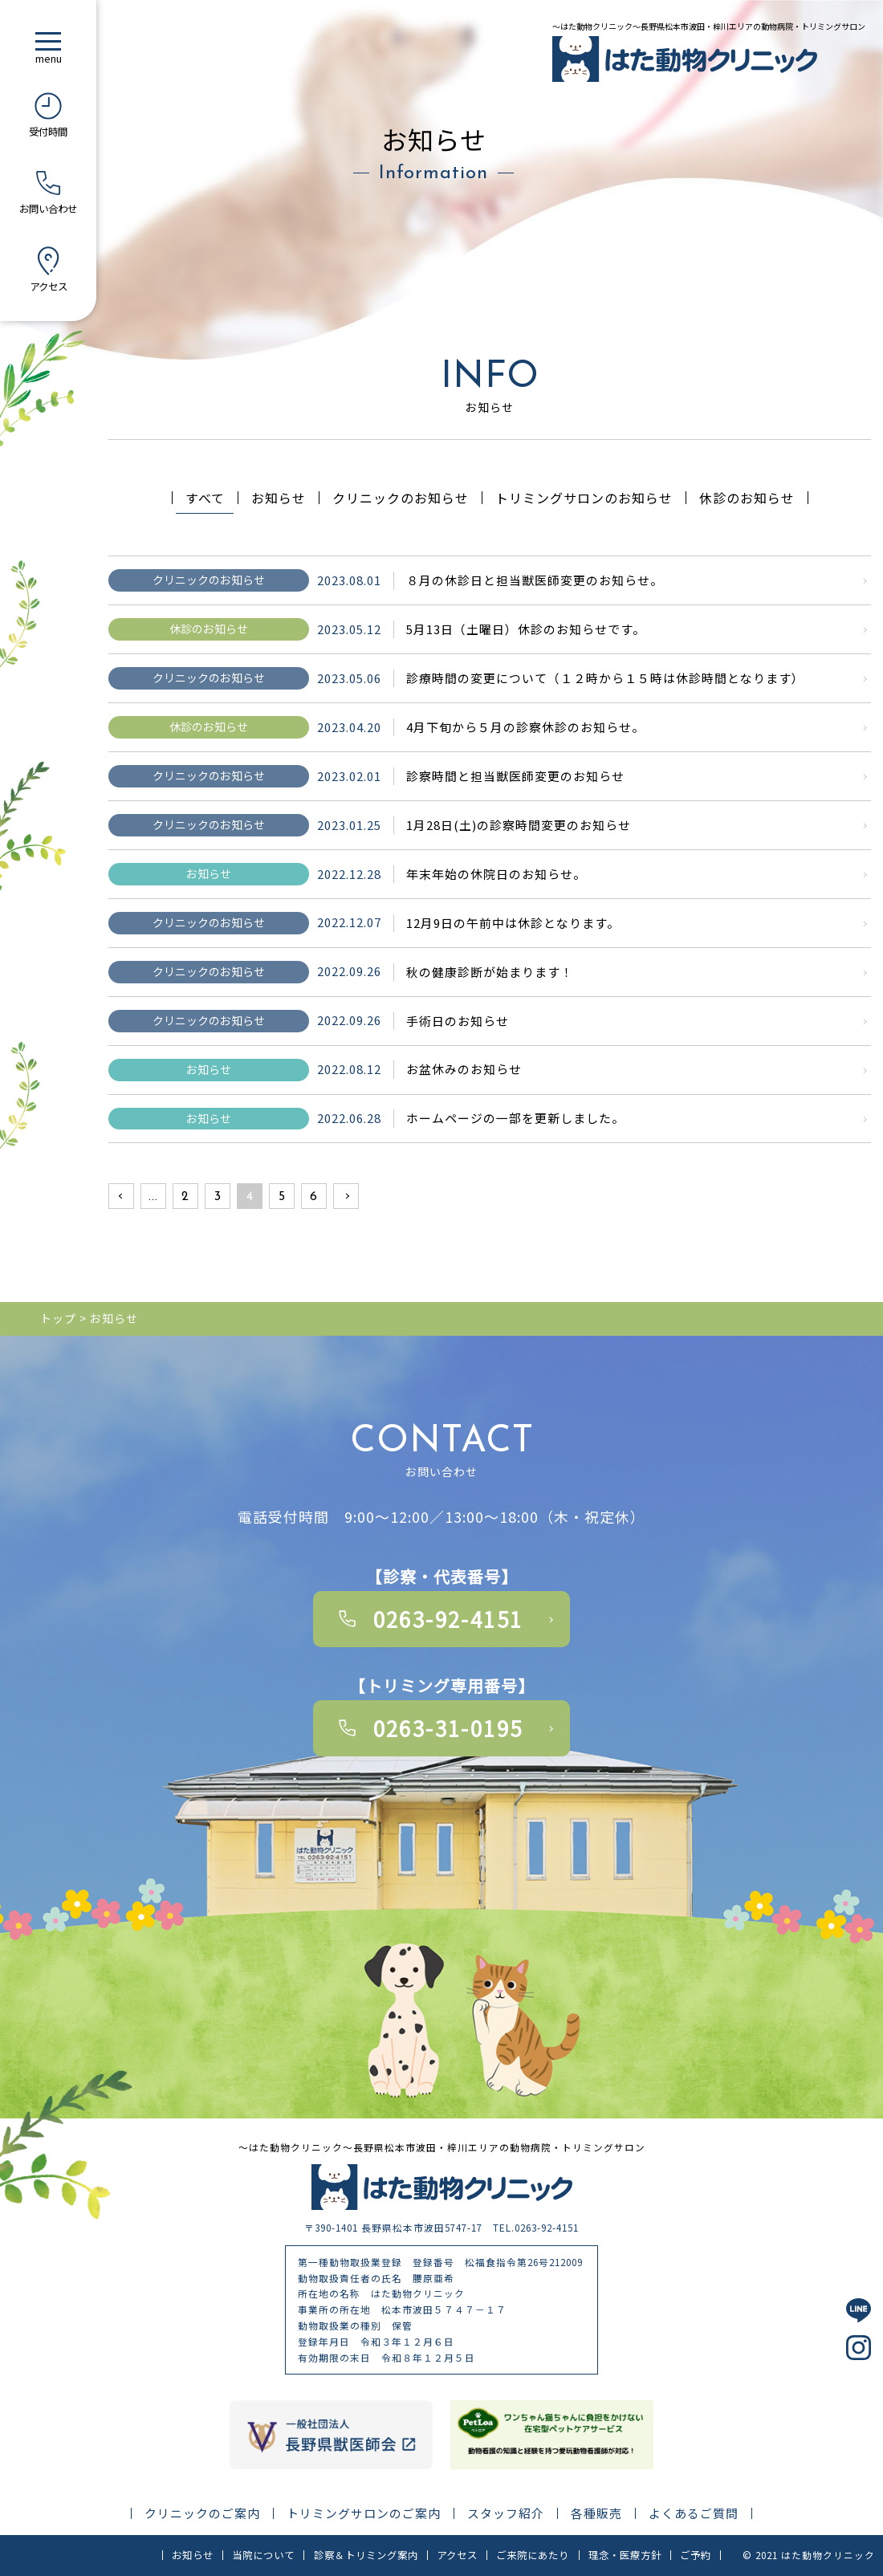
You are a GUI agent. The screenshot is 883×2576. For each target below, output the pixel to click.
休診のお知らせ (747, 497)
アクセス (457, 2555)
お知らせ (278, 497)
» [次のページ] (346, 1196)
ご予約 (695, 2555)
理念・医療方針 (624, 2555)
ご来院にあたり (532, 2555)
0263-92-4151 (448, 1619)
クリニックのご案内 (202, 2514)
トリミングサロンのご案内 (364, 2514)
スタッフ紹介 (505, 2514)
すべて (205, 497)
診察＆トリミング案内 (366, 2555)
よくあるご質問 (694, 2514)
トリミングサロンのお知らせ (584, 497)
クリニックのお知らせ (400, 497)
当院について (263, 2555)
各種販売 (596, 2514)
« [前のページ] (121, 1196)
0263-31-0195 (448, 1728)
